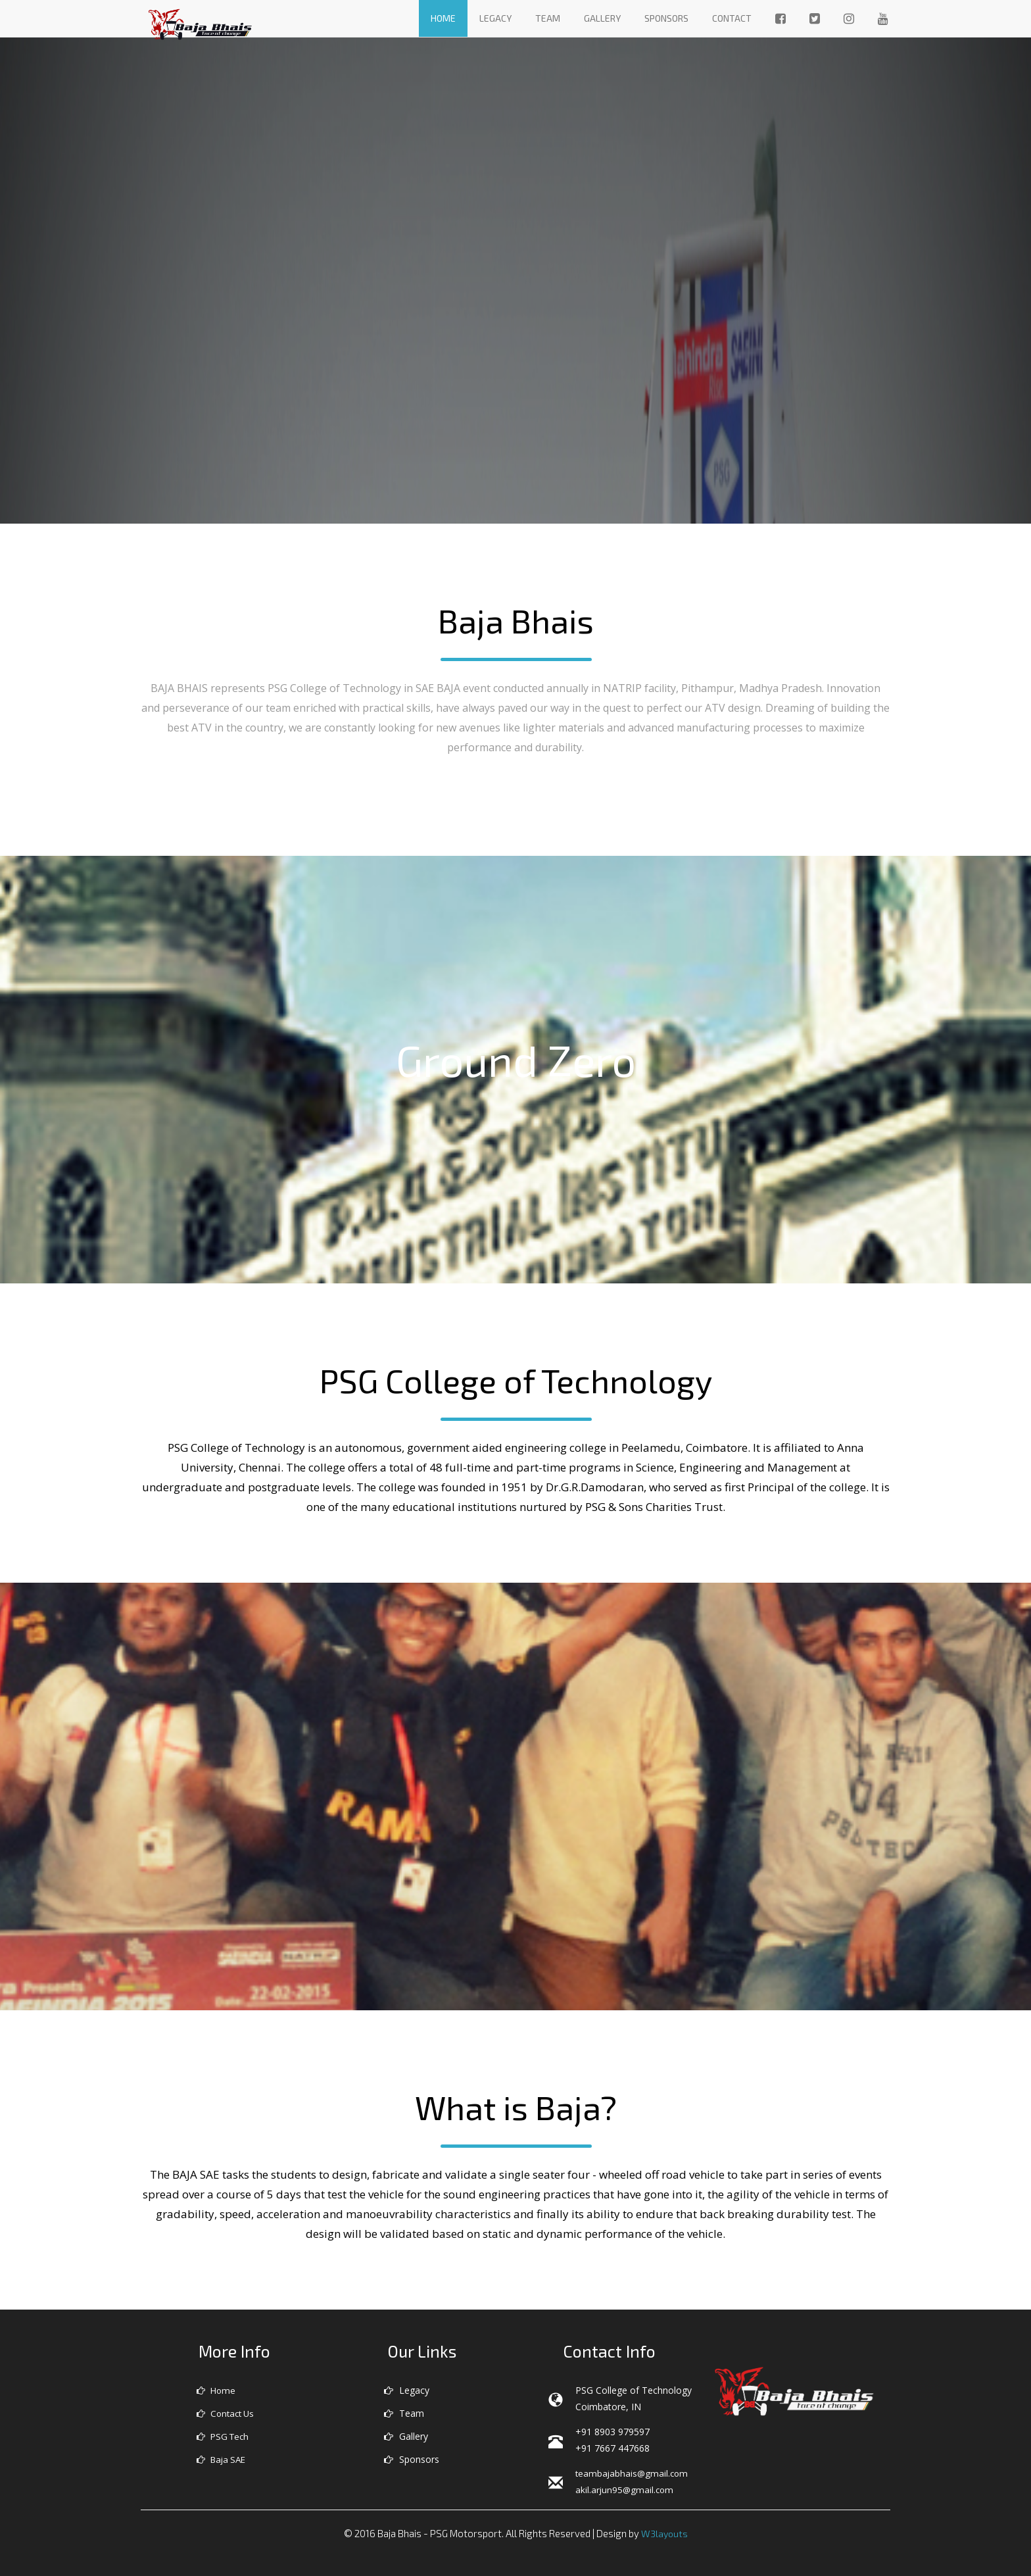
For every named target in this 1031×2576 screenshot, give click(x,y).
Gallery (602, 18)
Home (443, 18)
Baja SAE (224, 2459)
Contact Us (228, 2413)
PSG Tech (225, 2436)
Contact (732, 18)
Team (547, 18)
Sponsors (666, 18)
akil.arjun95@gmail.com (625, 2489)
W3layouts (664, 2533)
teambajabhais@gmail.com (633, 2473)
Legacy (495, 18)
